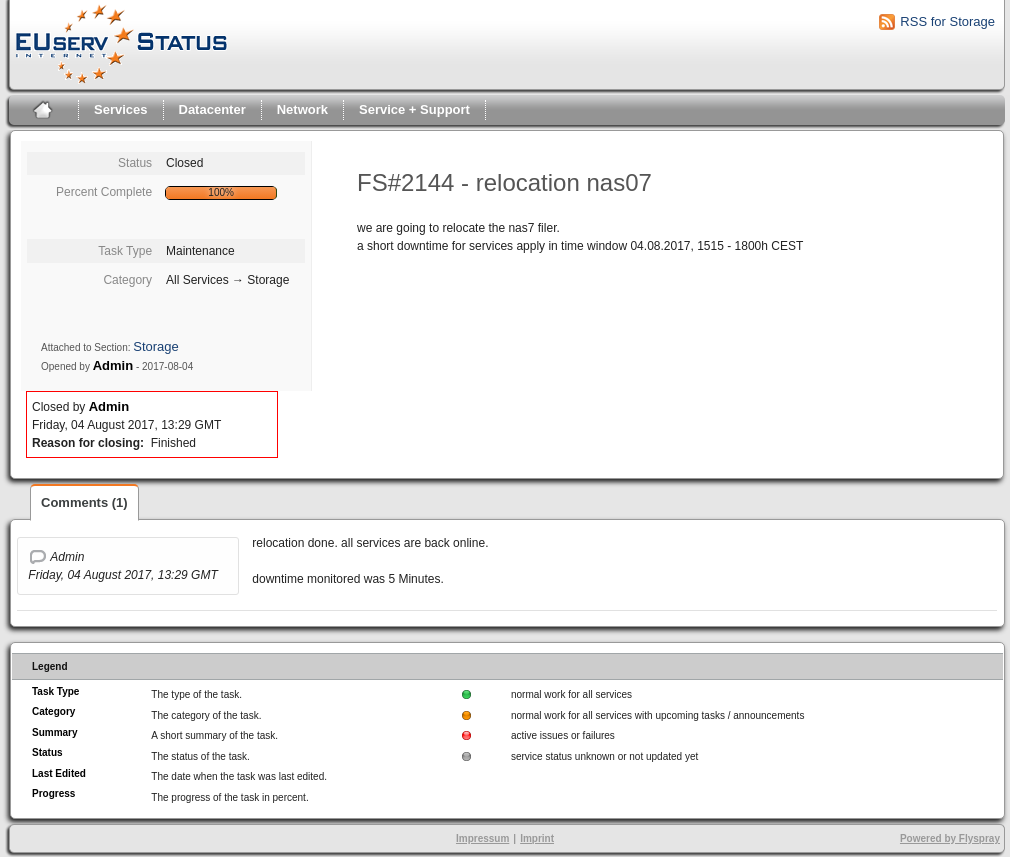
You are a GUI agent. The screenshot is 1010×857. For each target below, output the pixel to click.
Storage (156, 346)
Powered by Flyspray (950, 838)
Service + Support (414, 109)
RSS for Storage (947, 21)
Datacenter (212, 109)
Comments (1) (84, 502)
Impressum (482, 838)
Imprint (537, 838)
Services (121, 109)
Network (302, 109)
